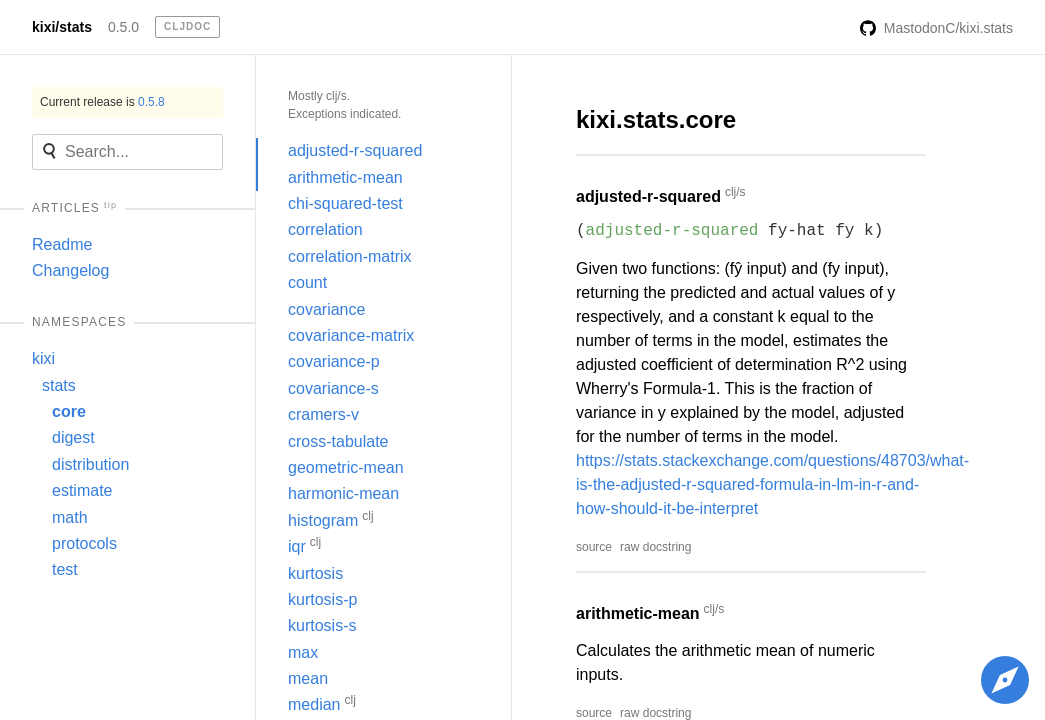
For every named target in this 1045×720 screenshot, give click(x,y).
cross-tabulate (338, 441)
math (70, 517)
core (69, 411)
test (65, 569)
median (322, 703)
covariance (326, 309)
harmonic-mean (343, 493)
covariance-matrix (351, 335)
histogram (331, 519)
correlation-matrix (350, 256)
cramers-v (323, 414)
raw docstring (655, 547)
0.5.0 (123, 27)
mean (308, 678)
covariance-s (333, 388)
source (594, 547)
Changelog (70, 270)
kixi (43, 358)
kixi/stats (62, 27)
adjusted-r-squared (355, 150)
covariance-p (334, 361)
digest (73, 437)
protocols (84, 543)
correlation (325, 229)
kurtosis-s (322, 625)
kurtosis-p (322, 599)
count (307, 282)
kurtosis (315, 573)
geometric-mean (346, 467)
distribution (90, 464)
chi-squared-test (345, 203)
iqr (304, 545)
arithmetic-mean (345, 177)
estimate (82, 490)
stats (59, 385)
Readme (62, 244)
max (303, 652)
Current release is (102, 102)
